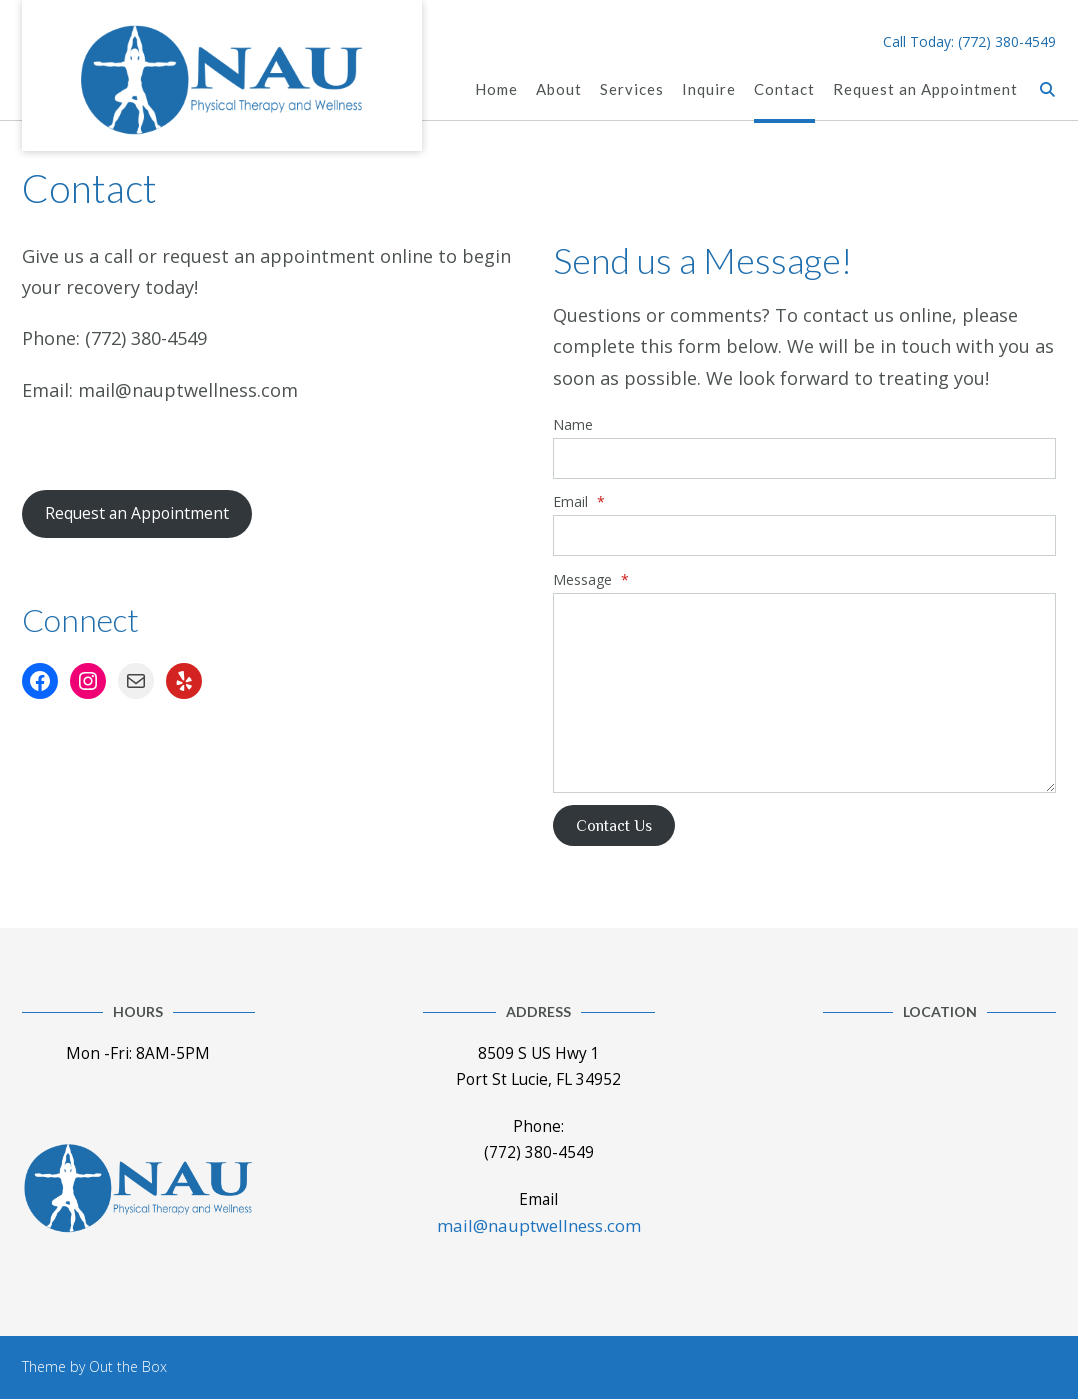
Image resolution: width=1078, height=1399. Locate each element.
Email (579, 501)
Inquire (709, 90)
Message (591, 579)
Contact (784, 90)
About (559, 90)
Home (496, 90)
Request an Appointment (925, 90)
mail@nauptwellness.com (539, 1225)
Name (573, 424)
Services (632, 90)
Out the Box (128, 1366)
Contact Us (614, 825)
